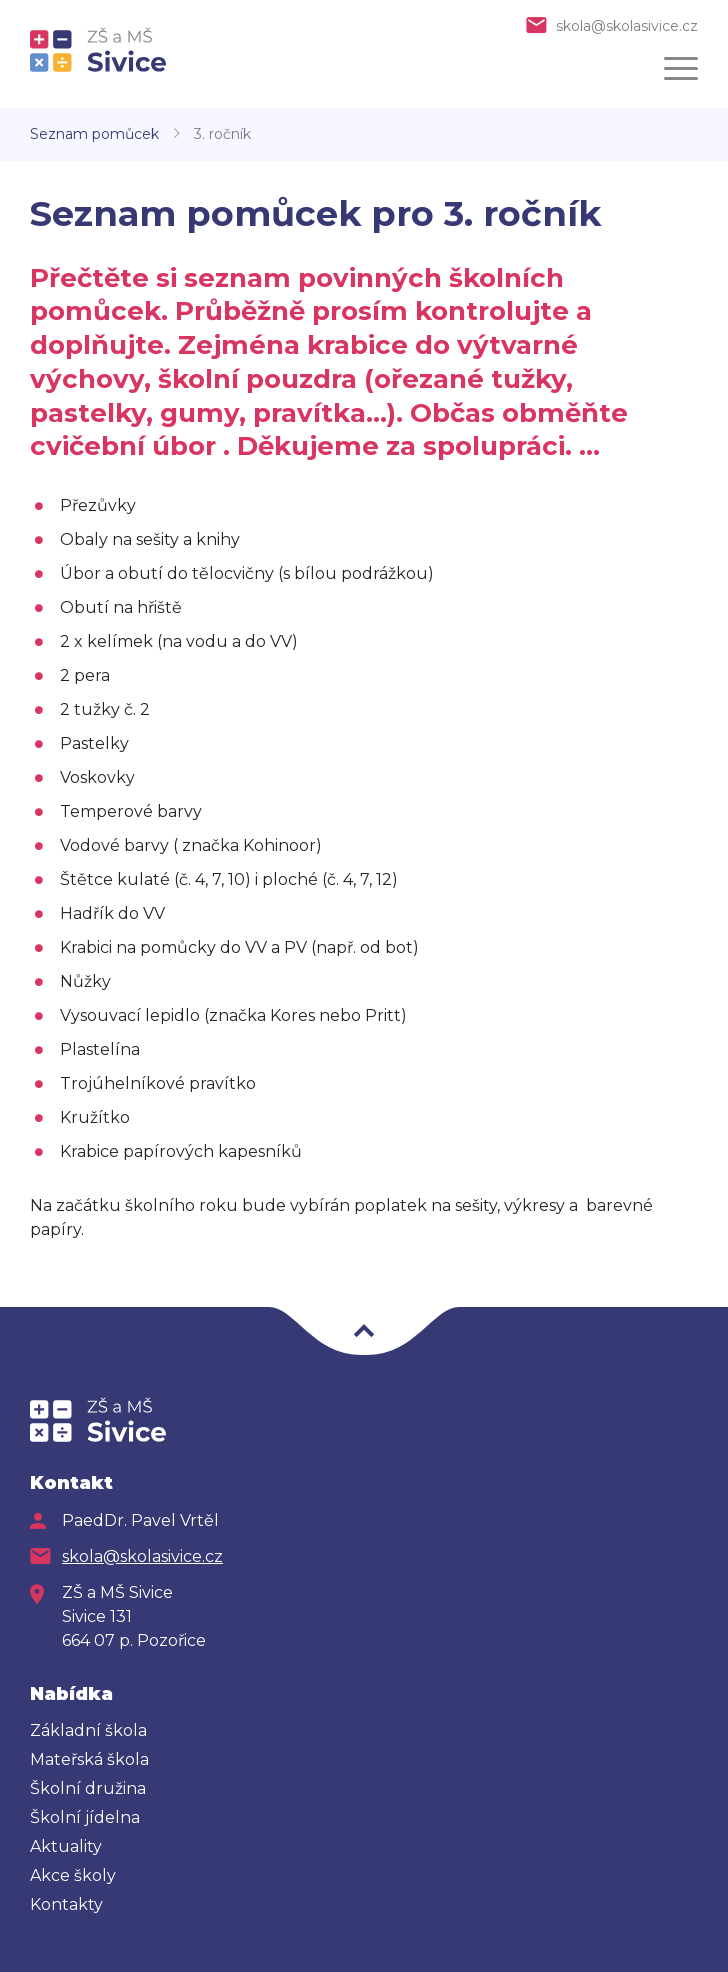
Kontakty (66, 1904)
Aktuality (66, 1846)
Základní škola (88, 1730)
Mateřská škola (89, 1759)
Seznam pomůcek (94, 134)
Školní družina (88, 1788)
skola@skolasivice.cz (627, 26)
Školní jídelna (85, 1817)
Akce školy (73, 1875)
